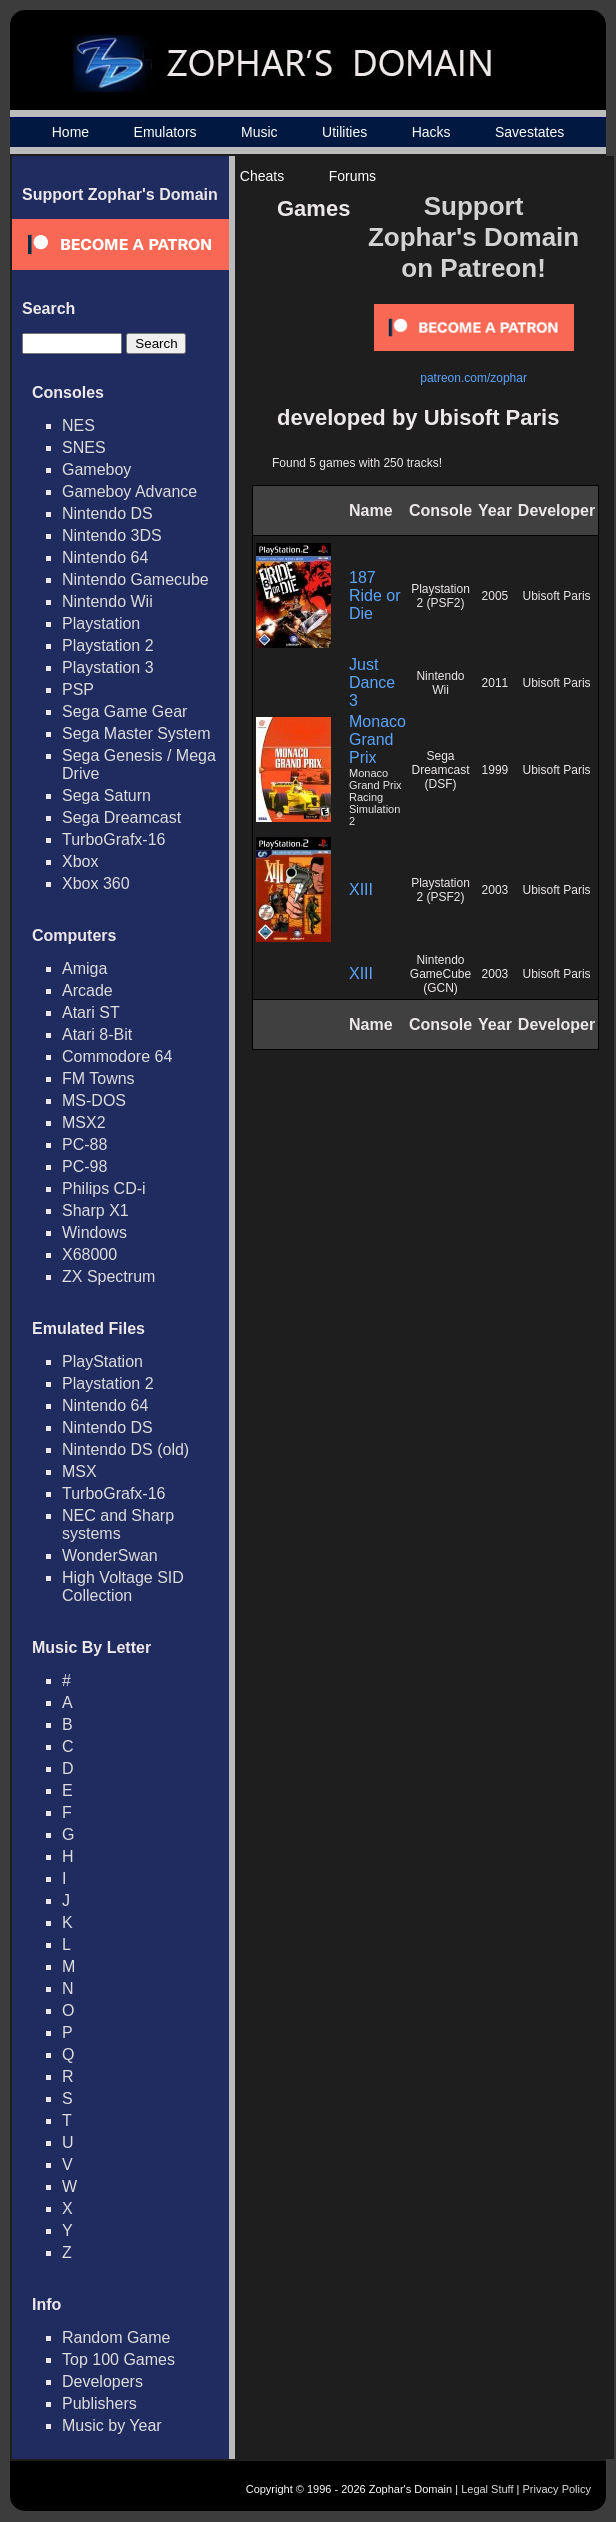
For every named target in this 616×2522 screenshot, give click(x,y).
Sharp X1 (95, 1210)
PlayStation (102, 1361)
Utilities (344, 132)
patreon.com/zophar (473, 378)
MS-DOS (94, 1100)
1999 (495, 770)
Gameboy (96, 469)
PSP (78, 689)
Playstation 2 (108, 645)
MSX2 (84, 1122)
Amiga (84, 968)
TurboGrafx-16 (113, 839)
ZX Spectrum (108, 1276)
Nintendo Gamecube (135, 579)
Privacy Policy (557, 2489)
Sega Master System (136, 733)
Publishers (99, 2403)
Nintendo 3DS (112, 535)
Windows (94, 1232)
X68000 (89, 1254)
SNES (84, 447)
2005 (495, 596)
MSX (79, 1471)
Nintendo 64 (105, 557)
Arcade (87, 990)
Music (259, 132)
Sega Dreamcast (121, 817)
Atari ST (91, 1012)
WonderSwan (110, 1555)
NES (78, 425)
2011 (495, 683)
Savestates (529, 132)
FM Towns (98, 1078)
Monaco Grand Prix (377, 739)
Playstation (101, 623)
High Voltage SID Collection (123, 1586)
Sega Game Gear (124, 711)
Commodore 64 (117, 1056)
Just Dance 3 (372, 682)
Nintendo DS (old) (125, 1449)
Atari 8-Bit (97, 1034)
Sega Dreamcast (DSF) (440, 770)
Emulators (165, 132)
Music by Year (112, 2425)
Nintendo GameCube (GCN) (440, 974)
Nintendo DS (107, 513)
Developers (102, 2381)
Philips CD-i (104, 1188)
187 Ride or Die (375, 595)
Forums (352, 176)
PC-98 (84, 1166)
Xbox (80, 861)
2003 (495, 890)
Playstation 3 (108, 667)
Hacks (431, 132)
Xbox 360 (96, 883)
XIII (361, 889)
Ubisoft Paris (557, 596)
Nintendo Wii (107, 601)
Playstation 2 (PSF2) (440, 596)
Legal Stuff (487, 2489)
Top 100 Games (118, 2359)
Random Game (116, 2337)
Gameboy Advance (129, 491)
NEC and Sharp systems (118, 1524)
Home (70, 132)
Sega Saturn (106, 795)
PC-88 (84, 1144)
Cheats (262, 176)
